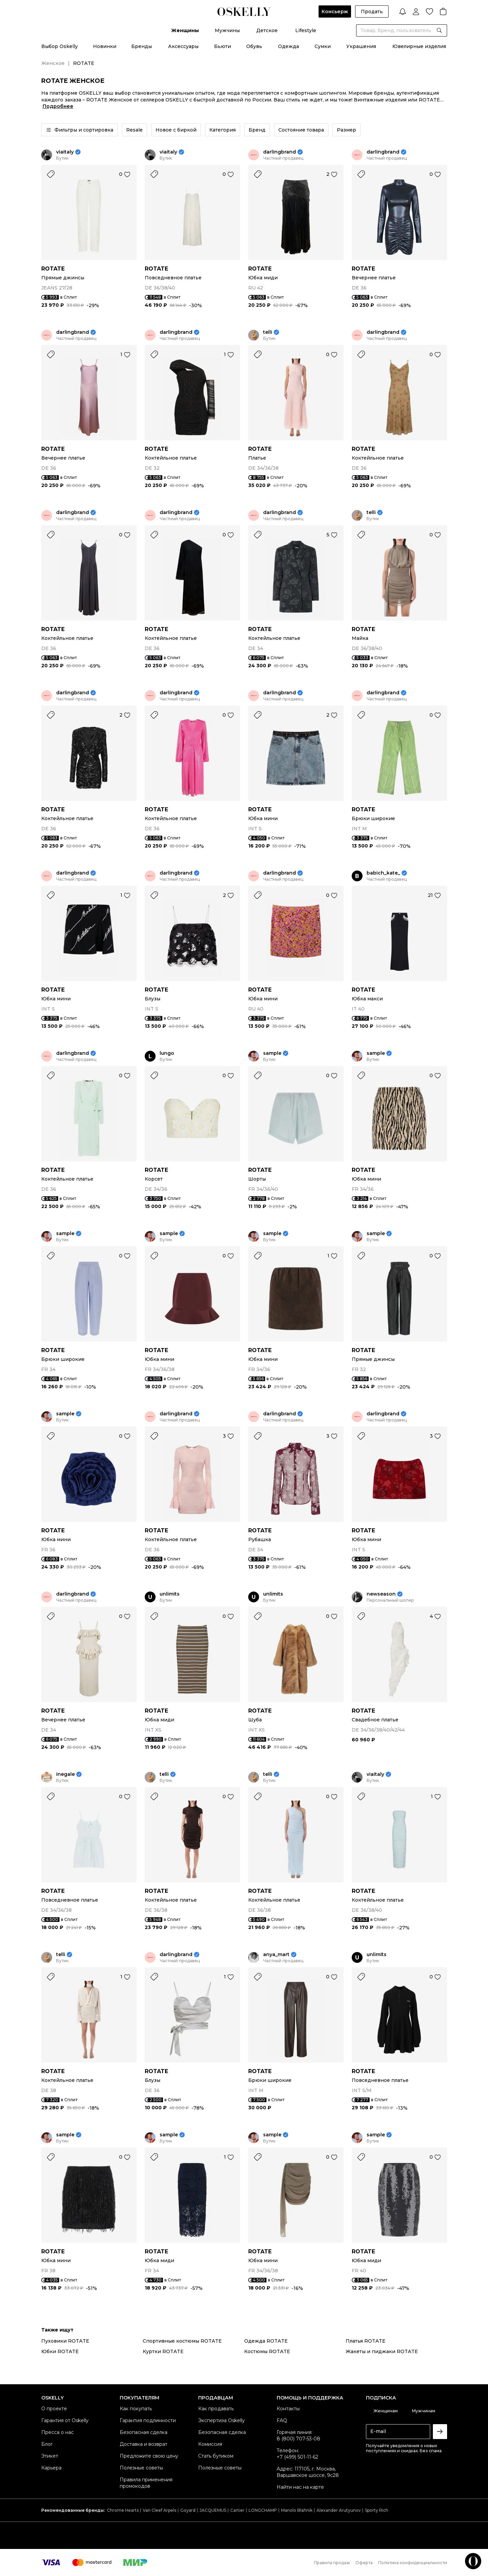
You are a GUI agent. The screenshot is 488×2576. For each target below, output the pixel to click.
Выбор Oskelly (59, 46)
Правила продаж (332, 2562)
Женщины (185, 30)
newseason (381, 1594)
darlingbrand (279, 152)
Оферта (364, 2562)
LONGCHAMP (263, 2510)
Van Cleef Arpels (159, 2510)
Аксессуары (183, 46)
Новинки (104, 46)
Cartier (237, 2510)
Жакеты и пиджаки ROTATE (382, 2351)
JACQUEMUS (213, 2510)
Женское (53, 63)
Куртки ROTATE (163, 2351)
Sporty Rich (376, 2510)
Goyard (187, 2510)
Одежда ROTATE (266, 2341)
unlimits (170, 1594)
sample (272, 1053)
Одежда (288, 46)
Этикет (49, 2456)
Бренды (141, 46)
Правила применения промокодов (146, 2483)
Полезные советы (141, 2468)
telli (267, 332)
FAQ (282, 2420)
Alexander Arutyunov (339, 2510)
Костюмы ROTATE (267, 2351)
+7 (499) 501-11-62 (297, 2457)
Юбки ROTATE (60, 2351)
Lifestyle (305, 30)
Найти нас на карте (300, 2487)
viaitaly (65, 152)
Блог (47, 2444)
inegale (65, 1774)
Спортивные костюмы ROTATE (182, 2341)
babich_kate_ (383, 873)
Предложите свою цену (149, 2456)
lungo (167, 1053)
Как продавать (216, 2409)
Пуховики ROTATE (65, 2341)
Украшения (361, 46)
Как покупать (136, 2409)
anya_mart (276, 1954)
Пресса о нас (57, 2432)
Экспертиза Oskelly (221, 2420)
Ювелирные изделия (419, 46)
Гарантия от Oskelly (65, 2420)
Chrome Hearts (123, 2510)
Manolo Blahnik (296, 2510)
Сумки (323, 46)
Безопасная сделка (143, 2432)
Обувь (254, 46)
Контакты (288, 2409)
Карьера (51, 2468)
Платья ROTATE (366, 2341)
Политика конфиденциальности (412, 2562)
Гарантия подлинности (148, 2420)
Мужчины (227, 30)
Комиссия (210, 2444)
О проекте (54, 2409)
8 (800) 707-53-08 (298, 2439)
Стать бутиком (215, 2456)
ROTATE (53, 268)
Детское (267, 30)
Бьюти (222, 46)
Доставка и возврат (143, 2444)
